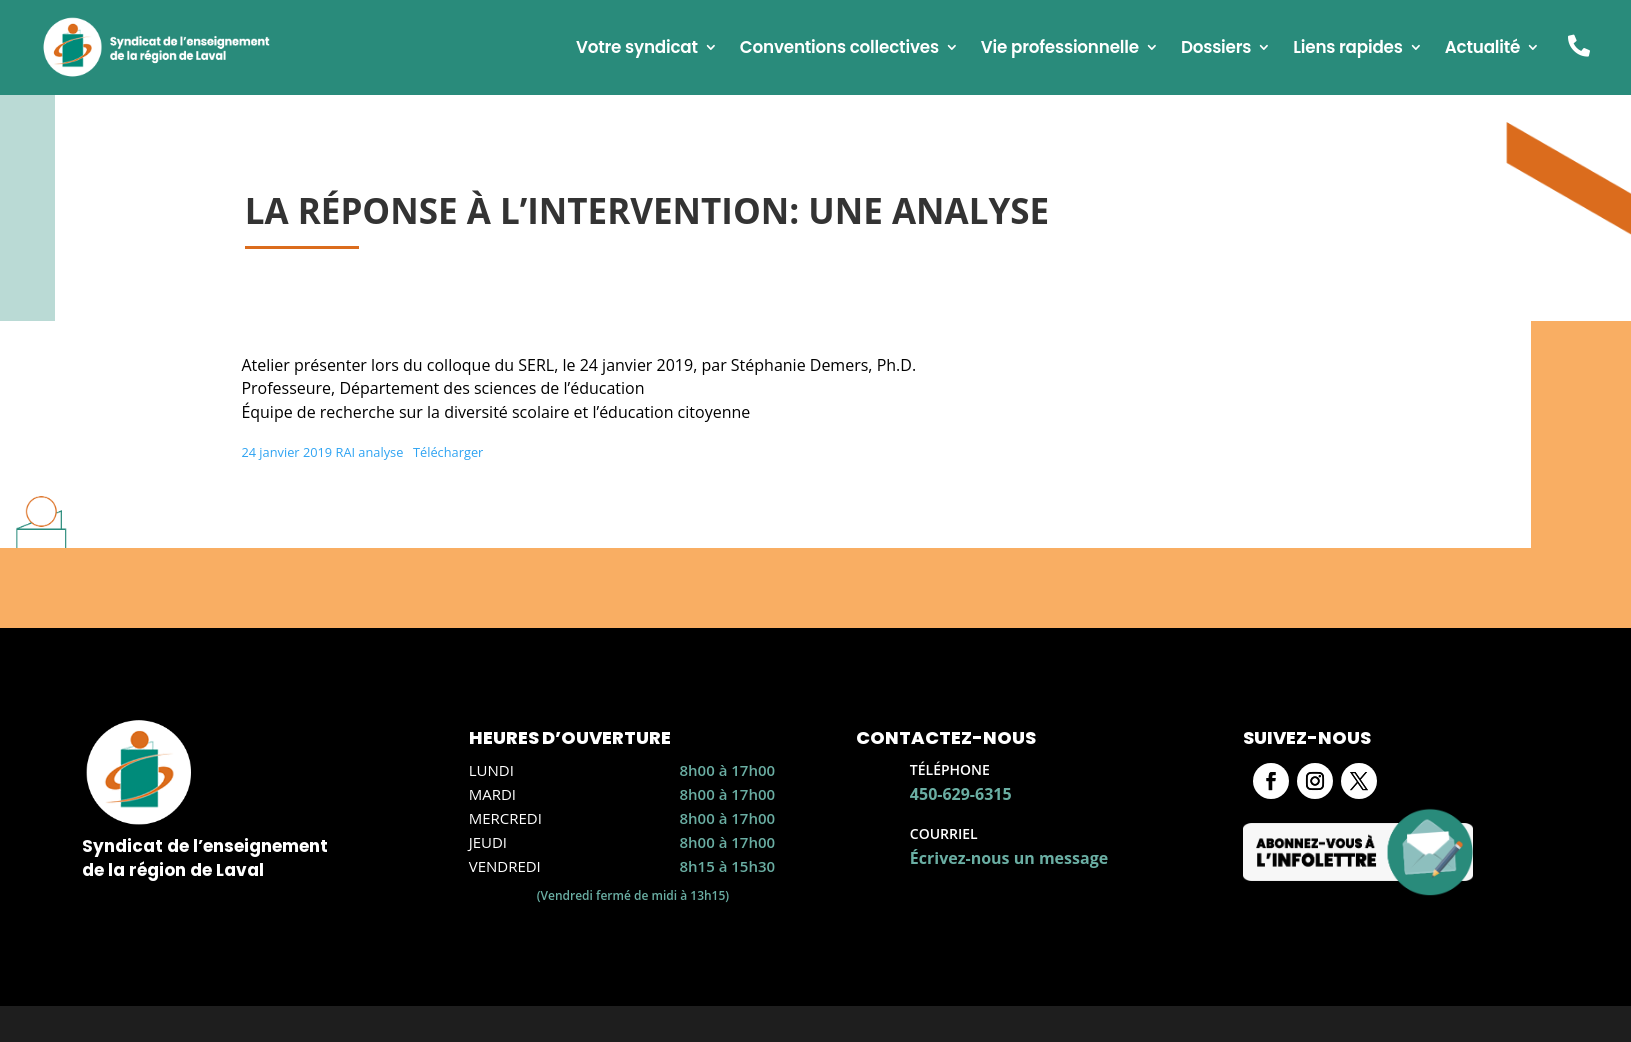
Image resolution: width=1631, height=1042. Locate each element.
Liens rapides (1347, 49)
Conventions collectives (839, 49)
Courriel (944, 833)
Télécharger (448, 452)
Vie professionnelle (1060, 49)
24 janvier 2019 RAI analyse (322, 452)
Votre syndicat (637, 49)
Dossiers (1216, 49)
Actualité (1483, 49)
